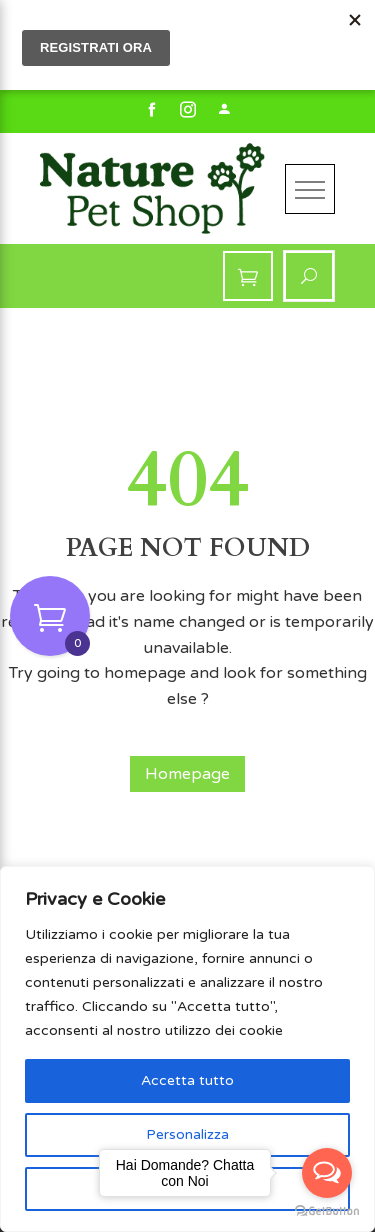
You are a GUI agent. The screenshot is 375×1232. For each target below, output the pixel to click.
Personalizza (187, 1134)
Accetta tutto (187, 1080)
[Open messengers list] (327, 1173)
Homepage (187, 774)
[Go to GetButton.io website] (327, 1211)
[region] (187, 1049)
